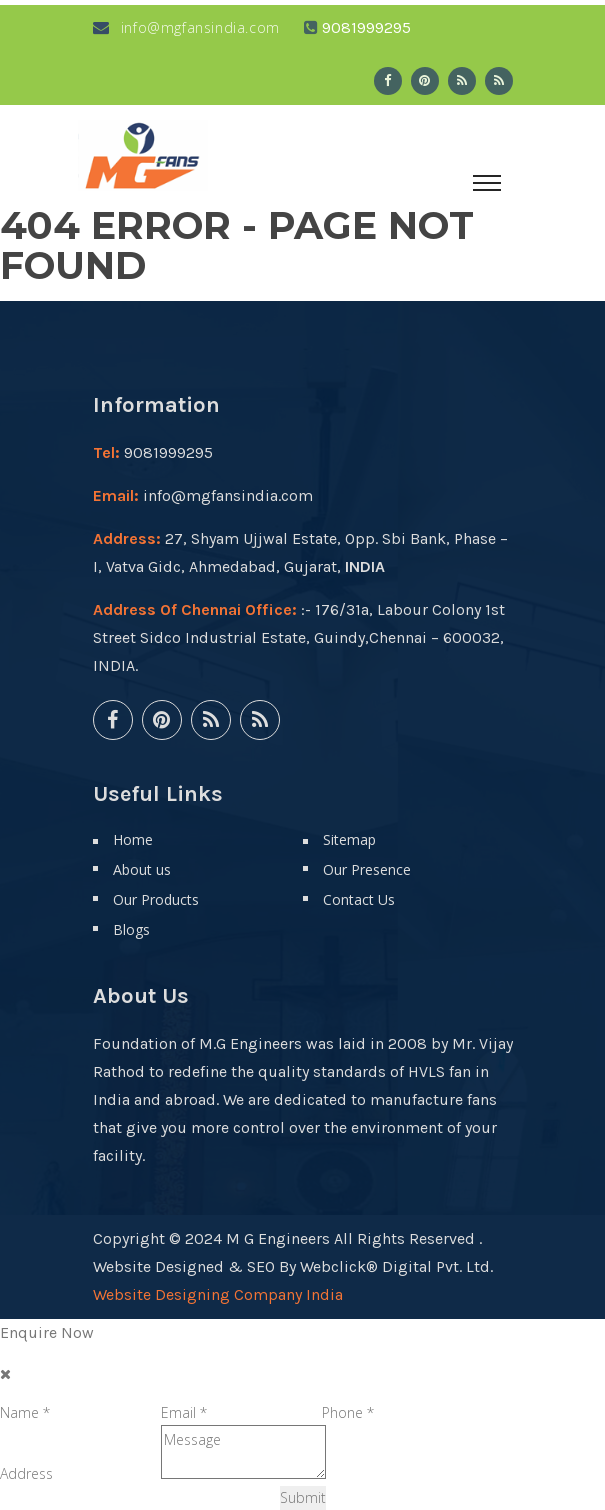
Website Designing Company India (218, 1294)
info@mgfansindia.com (186, 27)
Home (133, 839)
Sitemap (349, 839)
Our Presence (367, 869)
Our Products (156, 899)
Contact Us (359, 899)
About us (142, 869)
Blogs (131, 929)
